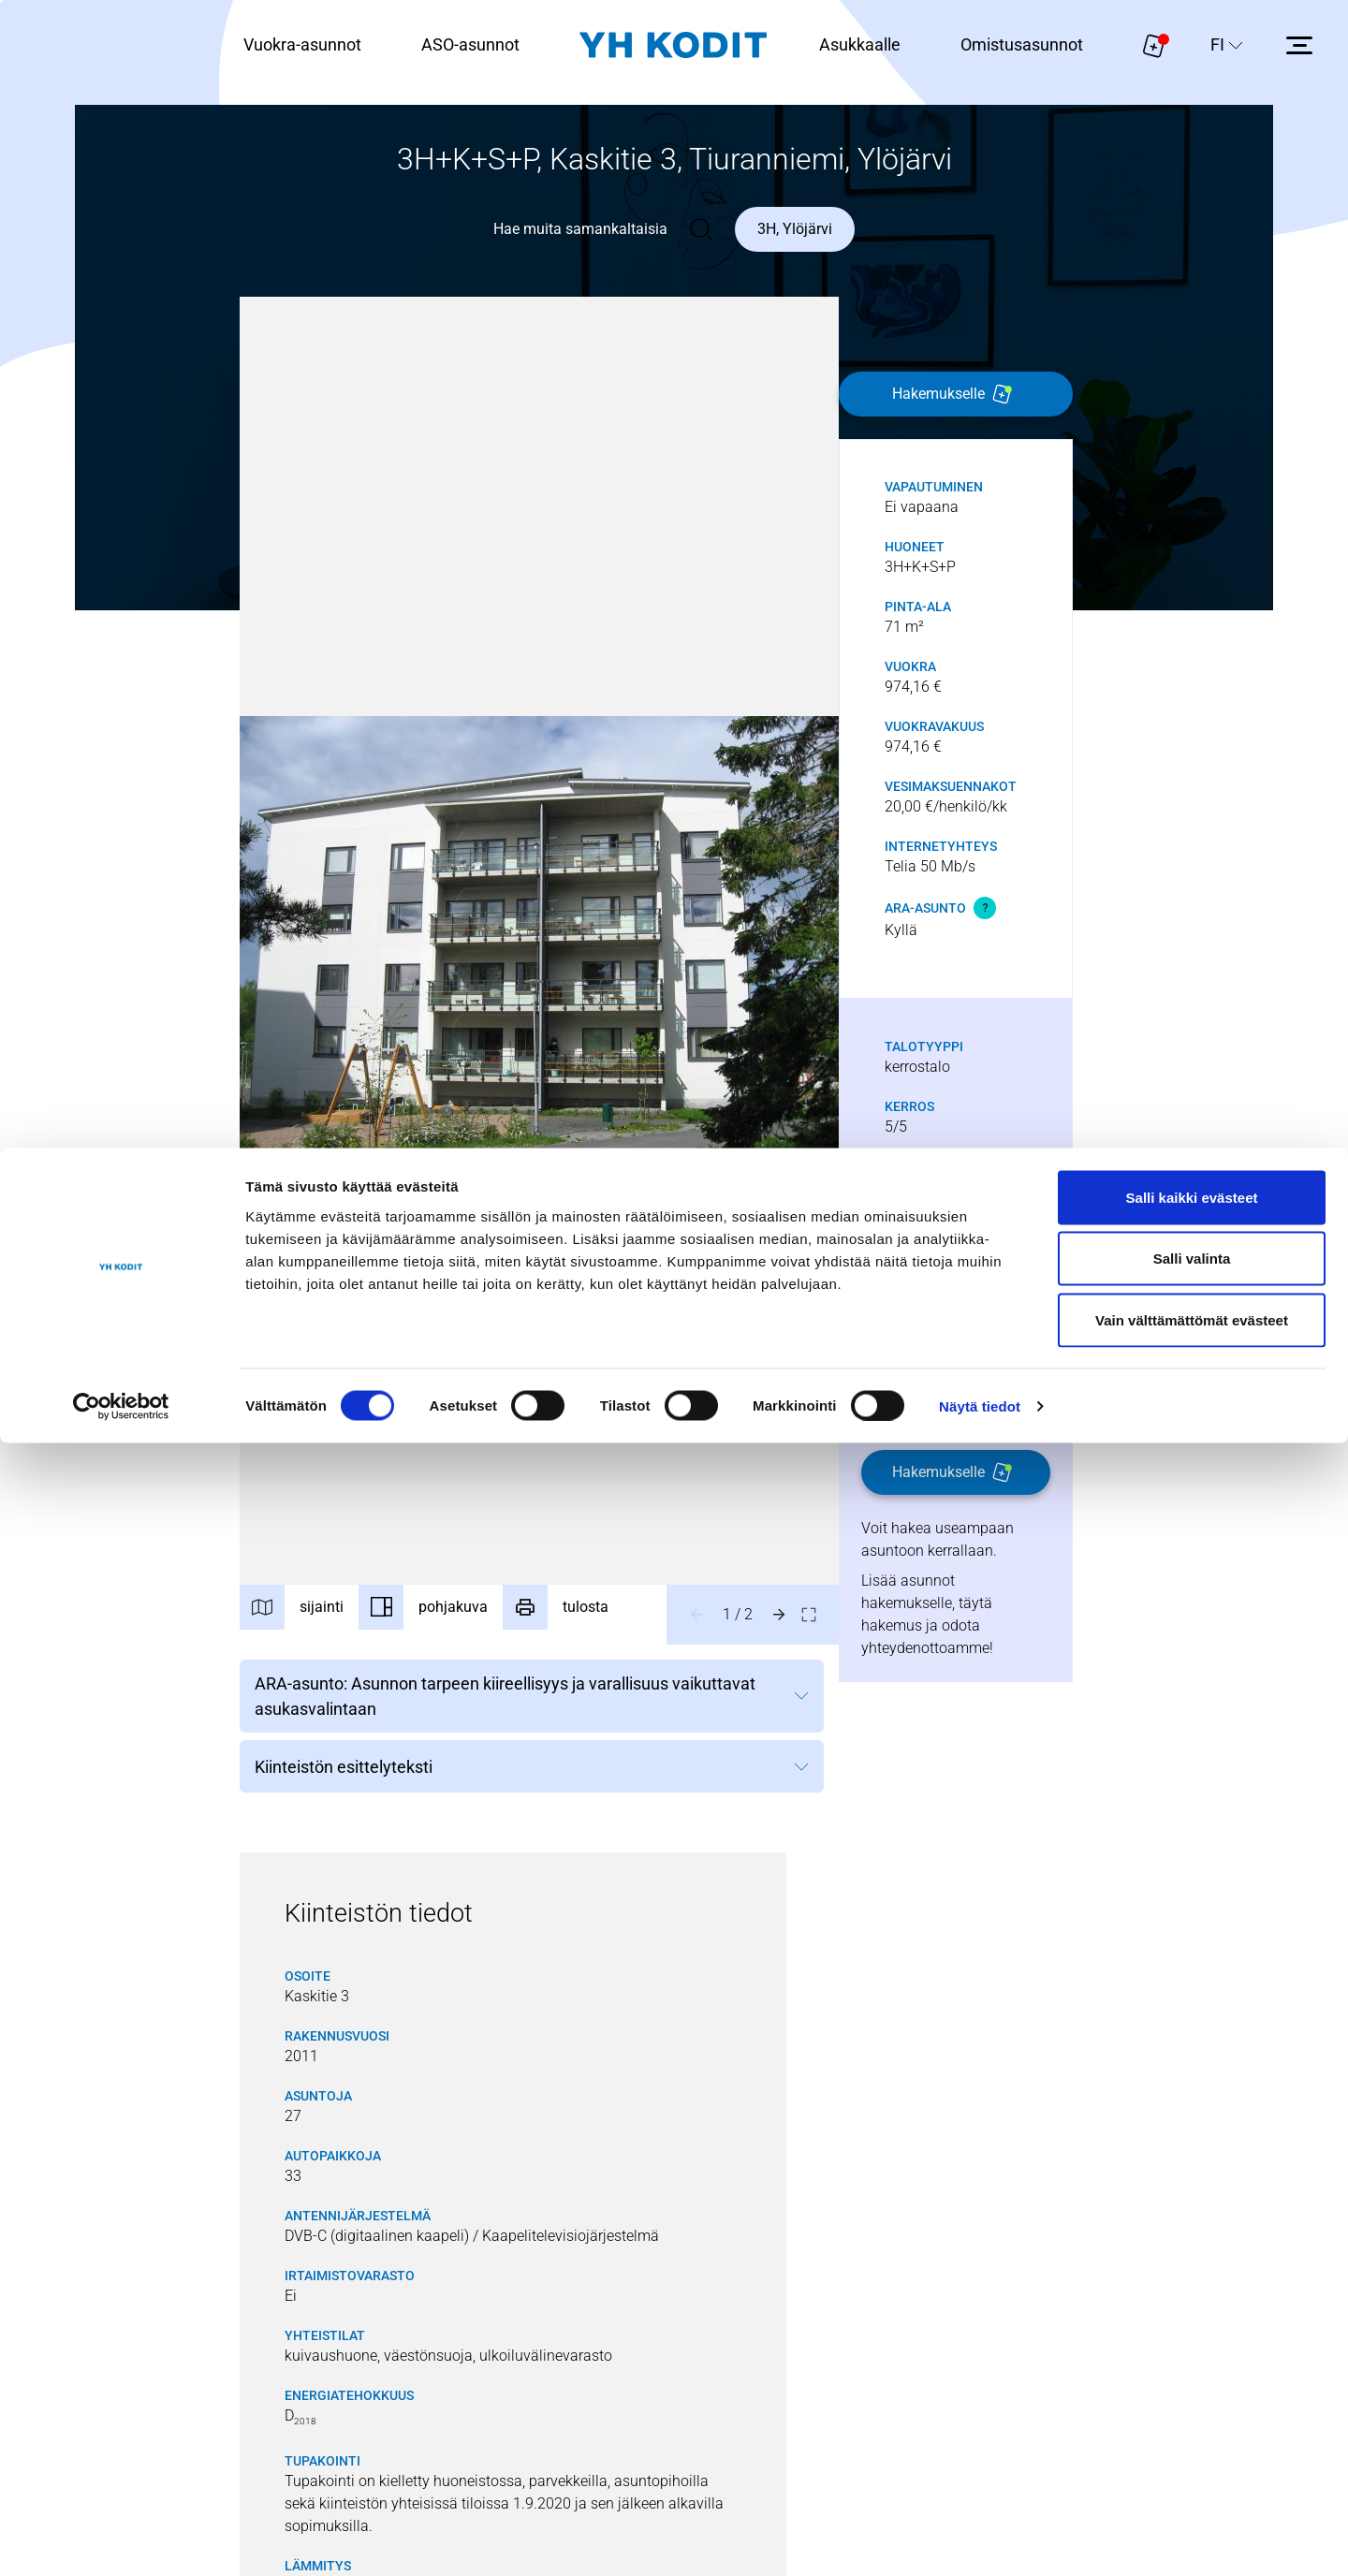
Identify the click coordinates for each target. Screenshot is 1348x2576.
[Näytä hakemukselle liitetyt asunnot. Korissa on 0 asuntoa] (1154, 45)
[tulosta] (600, 1615)
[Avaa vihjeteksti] (986, 908)
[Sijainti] (307, 1615)
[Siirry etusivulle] (673, 45)
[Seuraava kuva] (780, 1614)
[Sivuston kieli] (1227, 44)
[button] (540, 941)
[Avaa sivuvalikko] (1299, 45)
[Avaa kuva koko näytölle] (810, 1614)
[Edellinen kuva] (698, 1614)
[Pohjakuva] (453, 1615)
